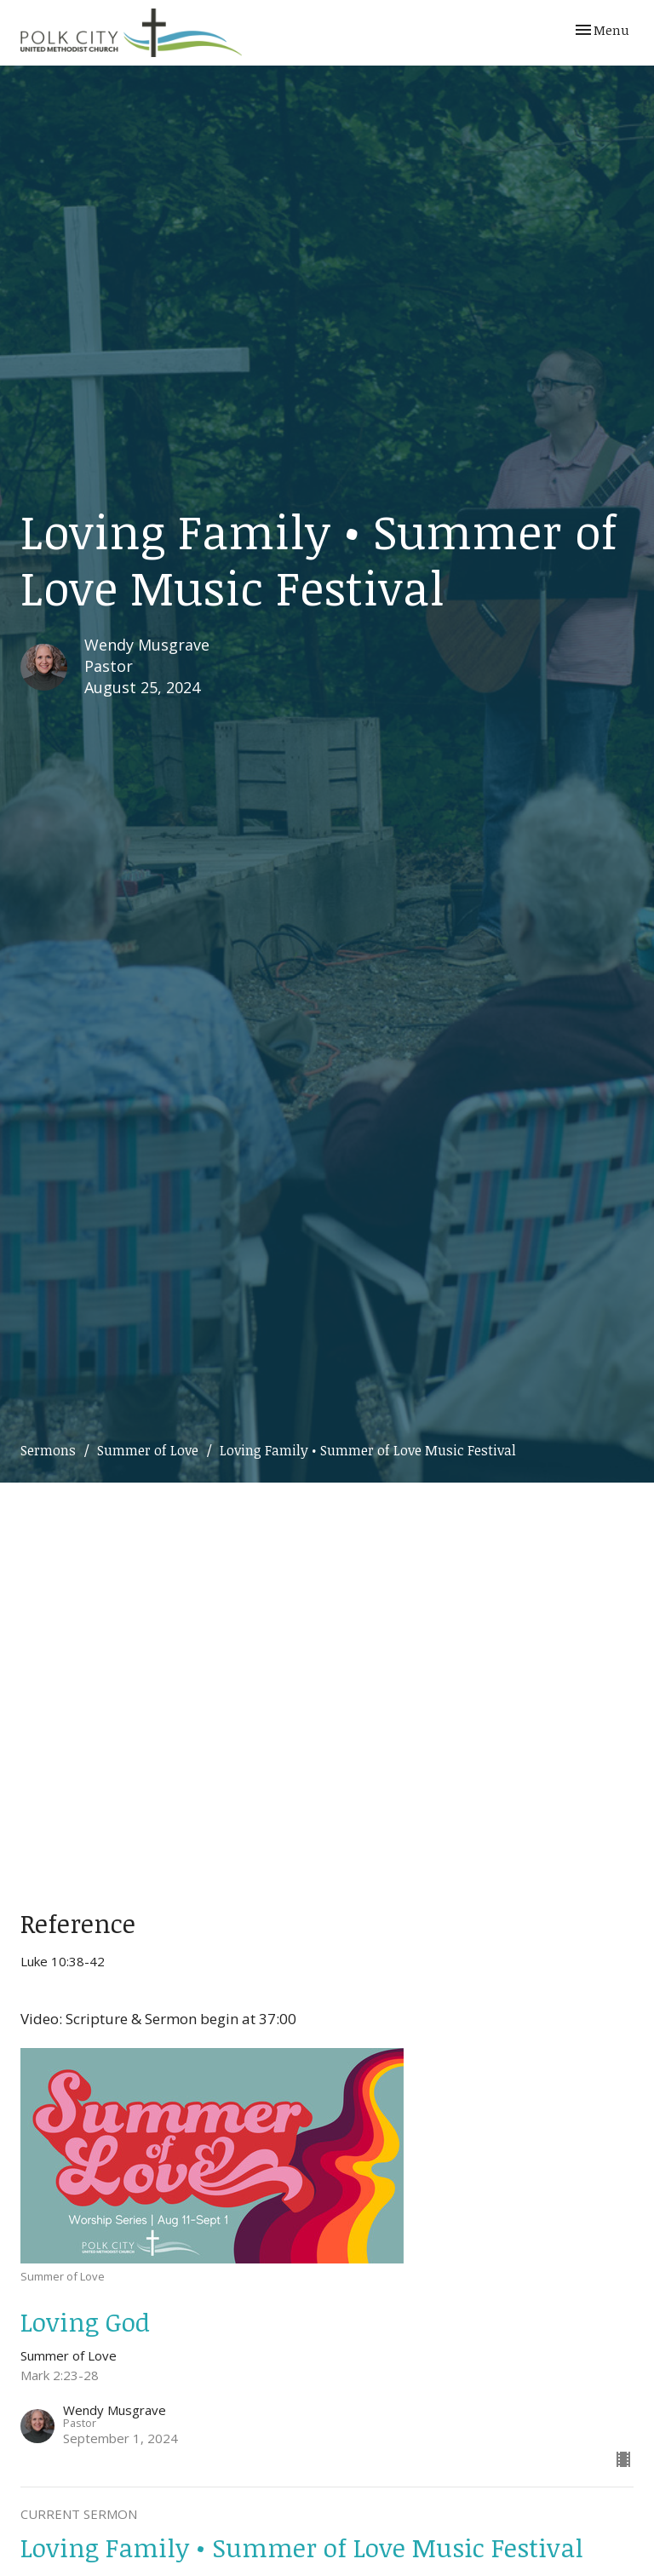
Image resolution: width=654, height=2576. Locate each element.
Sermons (48, 1450)
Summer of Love (147, 1450)
